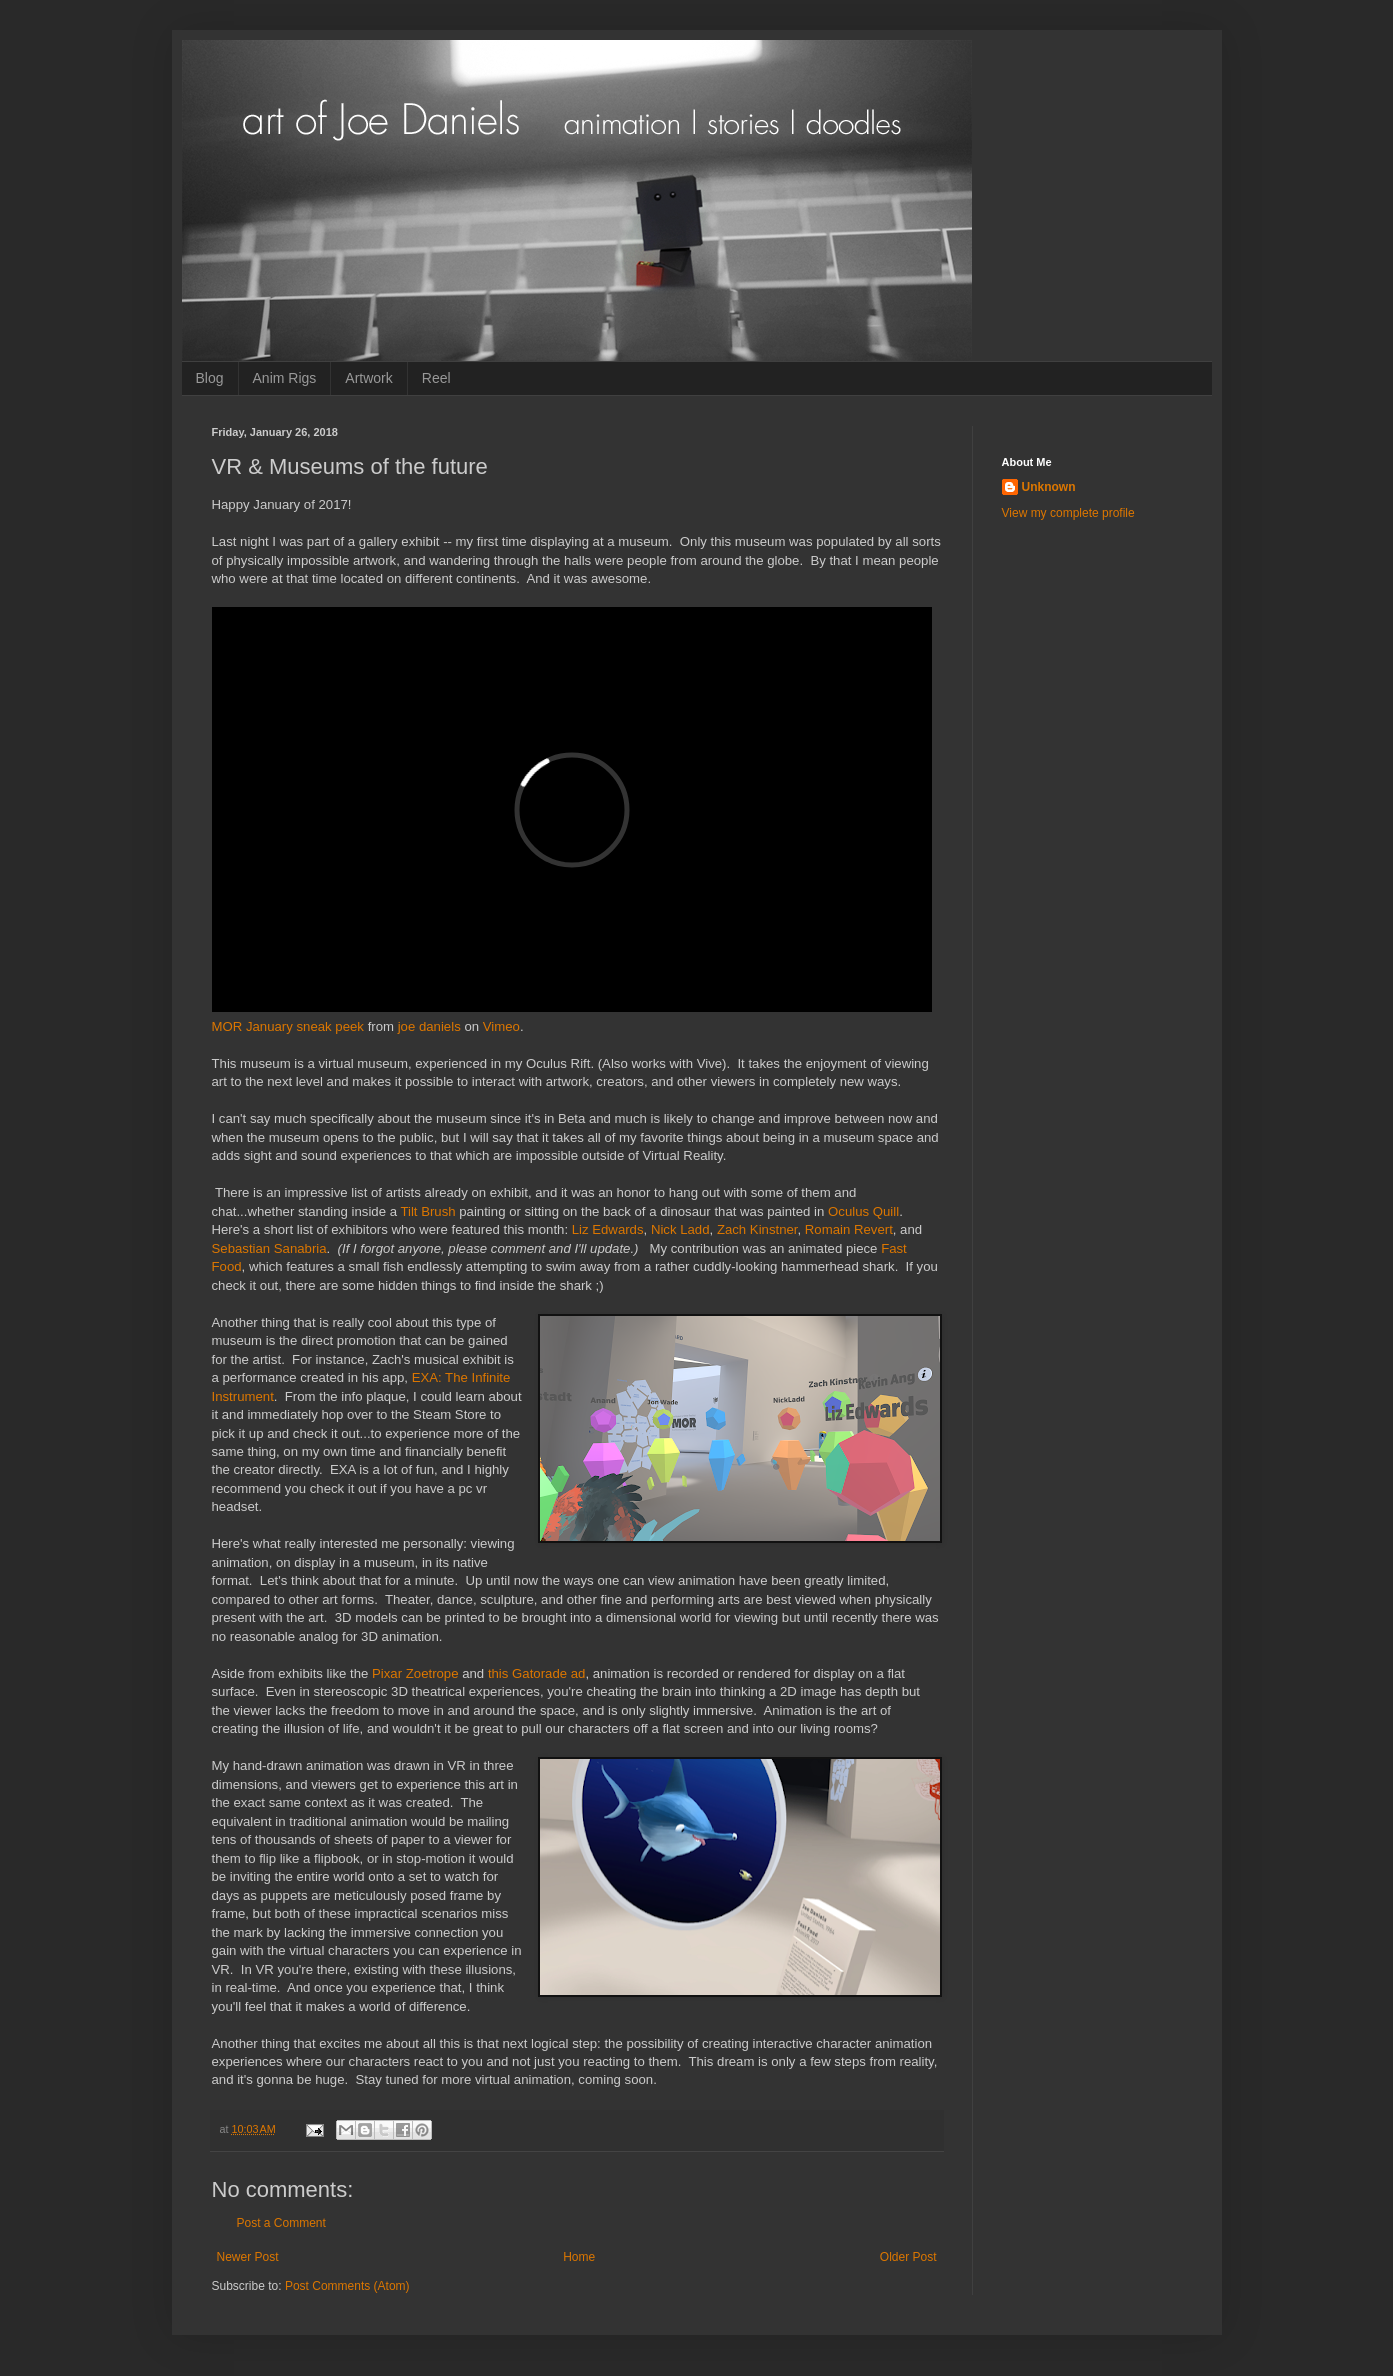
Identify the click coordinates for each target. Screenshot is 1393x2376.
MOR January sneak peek (288, 1026)
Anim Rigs (285, 378)
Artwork (368, 378)
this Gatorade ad (537, 1673)
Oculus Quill (863, 1211)
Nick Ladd (680, 1229)
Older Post (908, 2257)
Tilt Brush (427, 1211)
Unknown (1049, 487)
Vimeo (501, 1026)
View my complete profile (1068, 513)
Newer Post (248, 2257)
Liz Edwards (608, 1229)
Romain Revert (849, 1229)
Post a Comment (281, 2223)
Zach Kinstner (757, 1229)
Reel (436, 378)
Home (579, 2257)
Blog (210, 378)
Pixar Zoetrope (415, 1673)
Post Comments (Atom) (347, 2286)
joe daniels (429, 1026)
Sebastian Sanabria (269, 1248)
